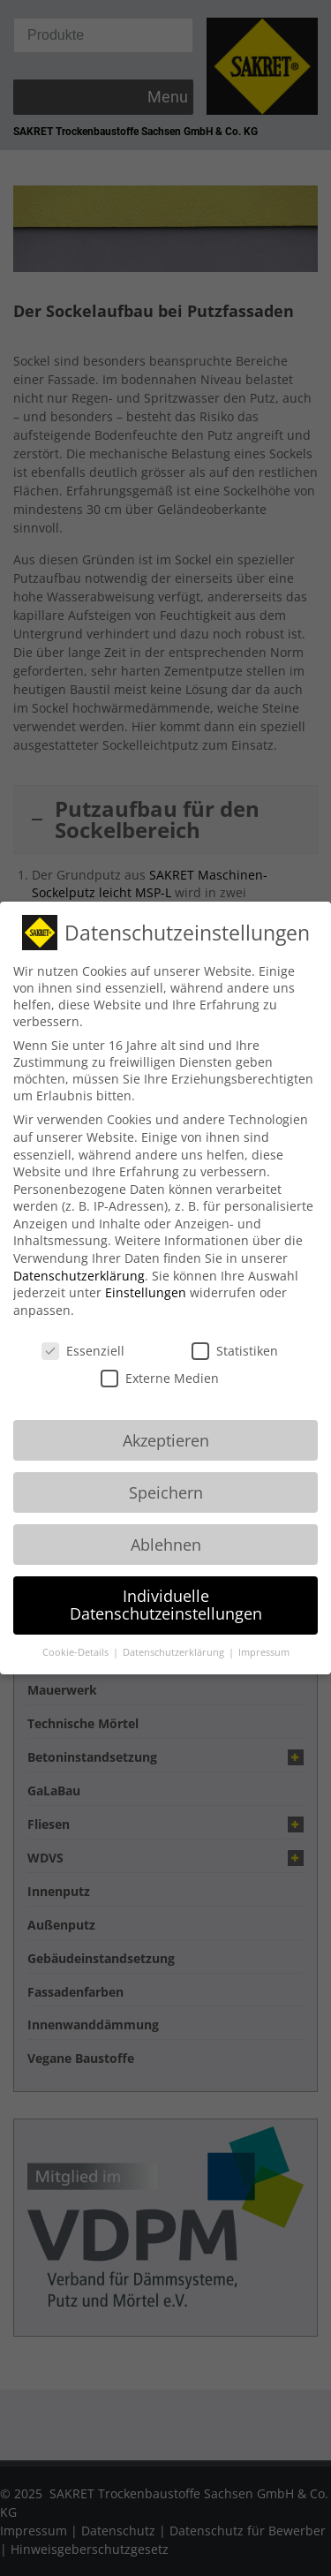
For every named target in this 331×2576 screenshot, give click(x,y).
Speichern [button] (166, 1473)
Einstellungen (145, 1273)
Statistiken (235, 1331)
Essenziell (82, 1331)
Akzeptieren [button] (166, 1421)
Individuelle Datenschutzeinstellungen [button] (166, 1586)
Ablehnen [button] (166, 1525)
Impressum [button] (264, 1634)
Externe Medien (160, 1359)
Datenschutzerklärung (79, 1256)
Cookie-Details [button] (76, 1634)
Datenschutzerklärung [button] (175, 1634)
